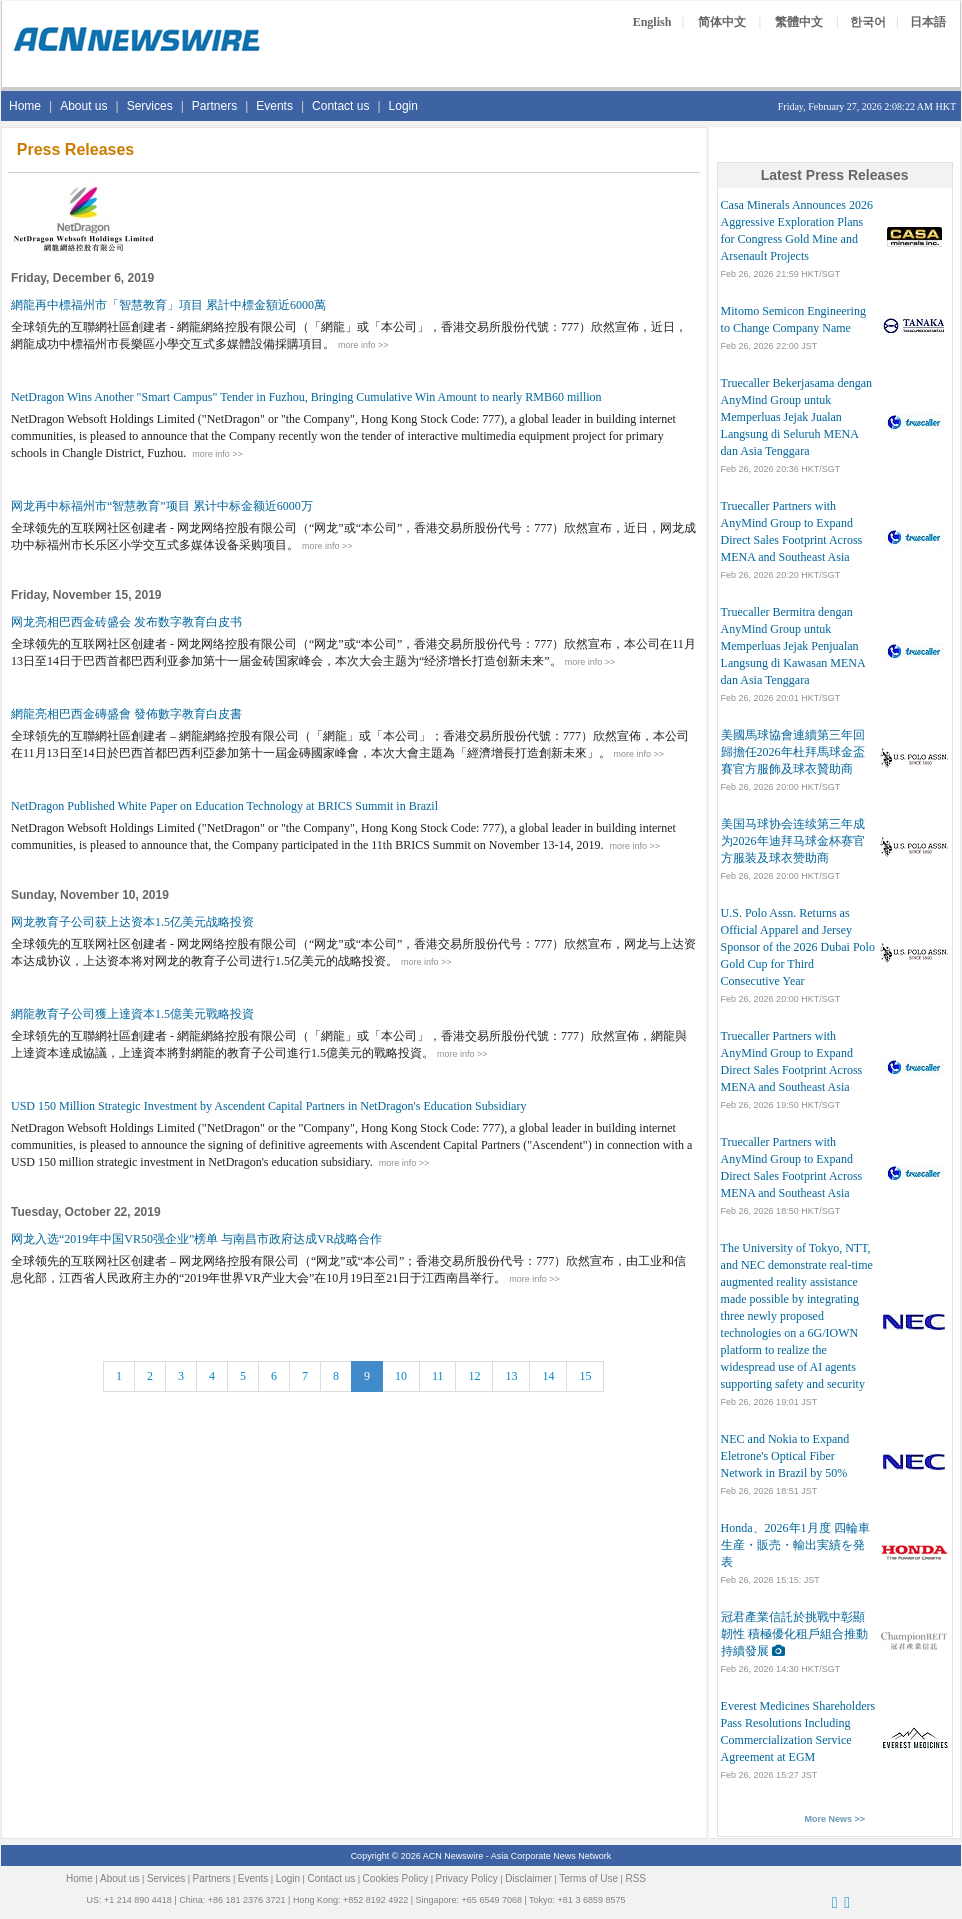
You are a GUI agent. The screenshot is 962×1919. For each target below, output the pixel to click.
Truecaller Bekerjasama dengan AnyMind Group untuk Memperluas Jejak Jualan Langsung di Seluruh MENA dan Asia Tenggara (797, 417)
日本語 (928, 22)
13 (511, 1376)
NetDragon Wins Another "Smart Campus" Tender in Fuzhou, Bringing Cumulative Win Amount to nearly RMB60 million (306, 397)
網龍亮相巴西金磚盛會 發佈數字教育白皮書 (126, 714)
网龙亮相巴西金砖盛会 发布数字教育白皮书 (126, 622)
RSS (635, 1878)
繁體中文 (799, 22)
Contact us (340, 106)
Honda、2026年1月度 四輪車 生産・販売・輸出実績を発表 (795, 1545)
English (652, 22)
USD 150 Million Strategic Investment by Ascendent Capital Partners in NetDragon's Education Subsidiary (268, 1106)
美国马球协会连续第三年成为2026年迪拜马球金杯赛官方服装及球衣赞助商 (793, 841)
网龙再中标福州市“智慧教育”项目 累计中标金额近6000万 (162, 506)
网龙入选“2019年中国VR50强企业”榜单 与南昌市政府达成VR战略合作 (196, 1239)
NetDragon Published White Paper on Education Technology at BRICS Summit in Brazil (224, 806)
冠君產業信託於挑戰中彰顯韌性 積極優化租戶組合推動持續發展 (794, 1634)
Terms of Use (588, 1878)
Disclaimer (528, 1878)
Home (25, 106)
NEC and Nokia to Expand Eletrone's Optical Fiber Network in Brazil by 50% (785, 1456)
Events (274, 106)
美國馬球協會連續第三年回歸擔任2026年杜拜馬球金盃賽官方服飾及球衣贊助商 (793, 752)
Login (403, 106)
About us (83, 106)
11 (438, 1376)
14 (548, 1376)
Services (150, 106)
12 (474, 1376)
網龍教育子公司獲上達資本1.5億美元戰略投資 (132, 1014)
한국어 (868, 22)
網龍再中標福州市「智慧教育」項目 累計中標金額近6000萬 (168, 305)
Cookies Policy (396, 1878)
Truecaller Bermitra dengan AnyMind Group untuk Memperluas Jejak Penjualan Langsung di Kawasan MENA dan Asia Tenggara (793, 646)
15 (585, 1376)
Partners (214, 106)
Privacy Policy (467, 1878)
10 (401, 1376)
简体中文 (722, 22)
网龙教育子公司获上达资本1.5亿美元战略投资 (132, 922)
